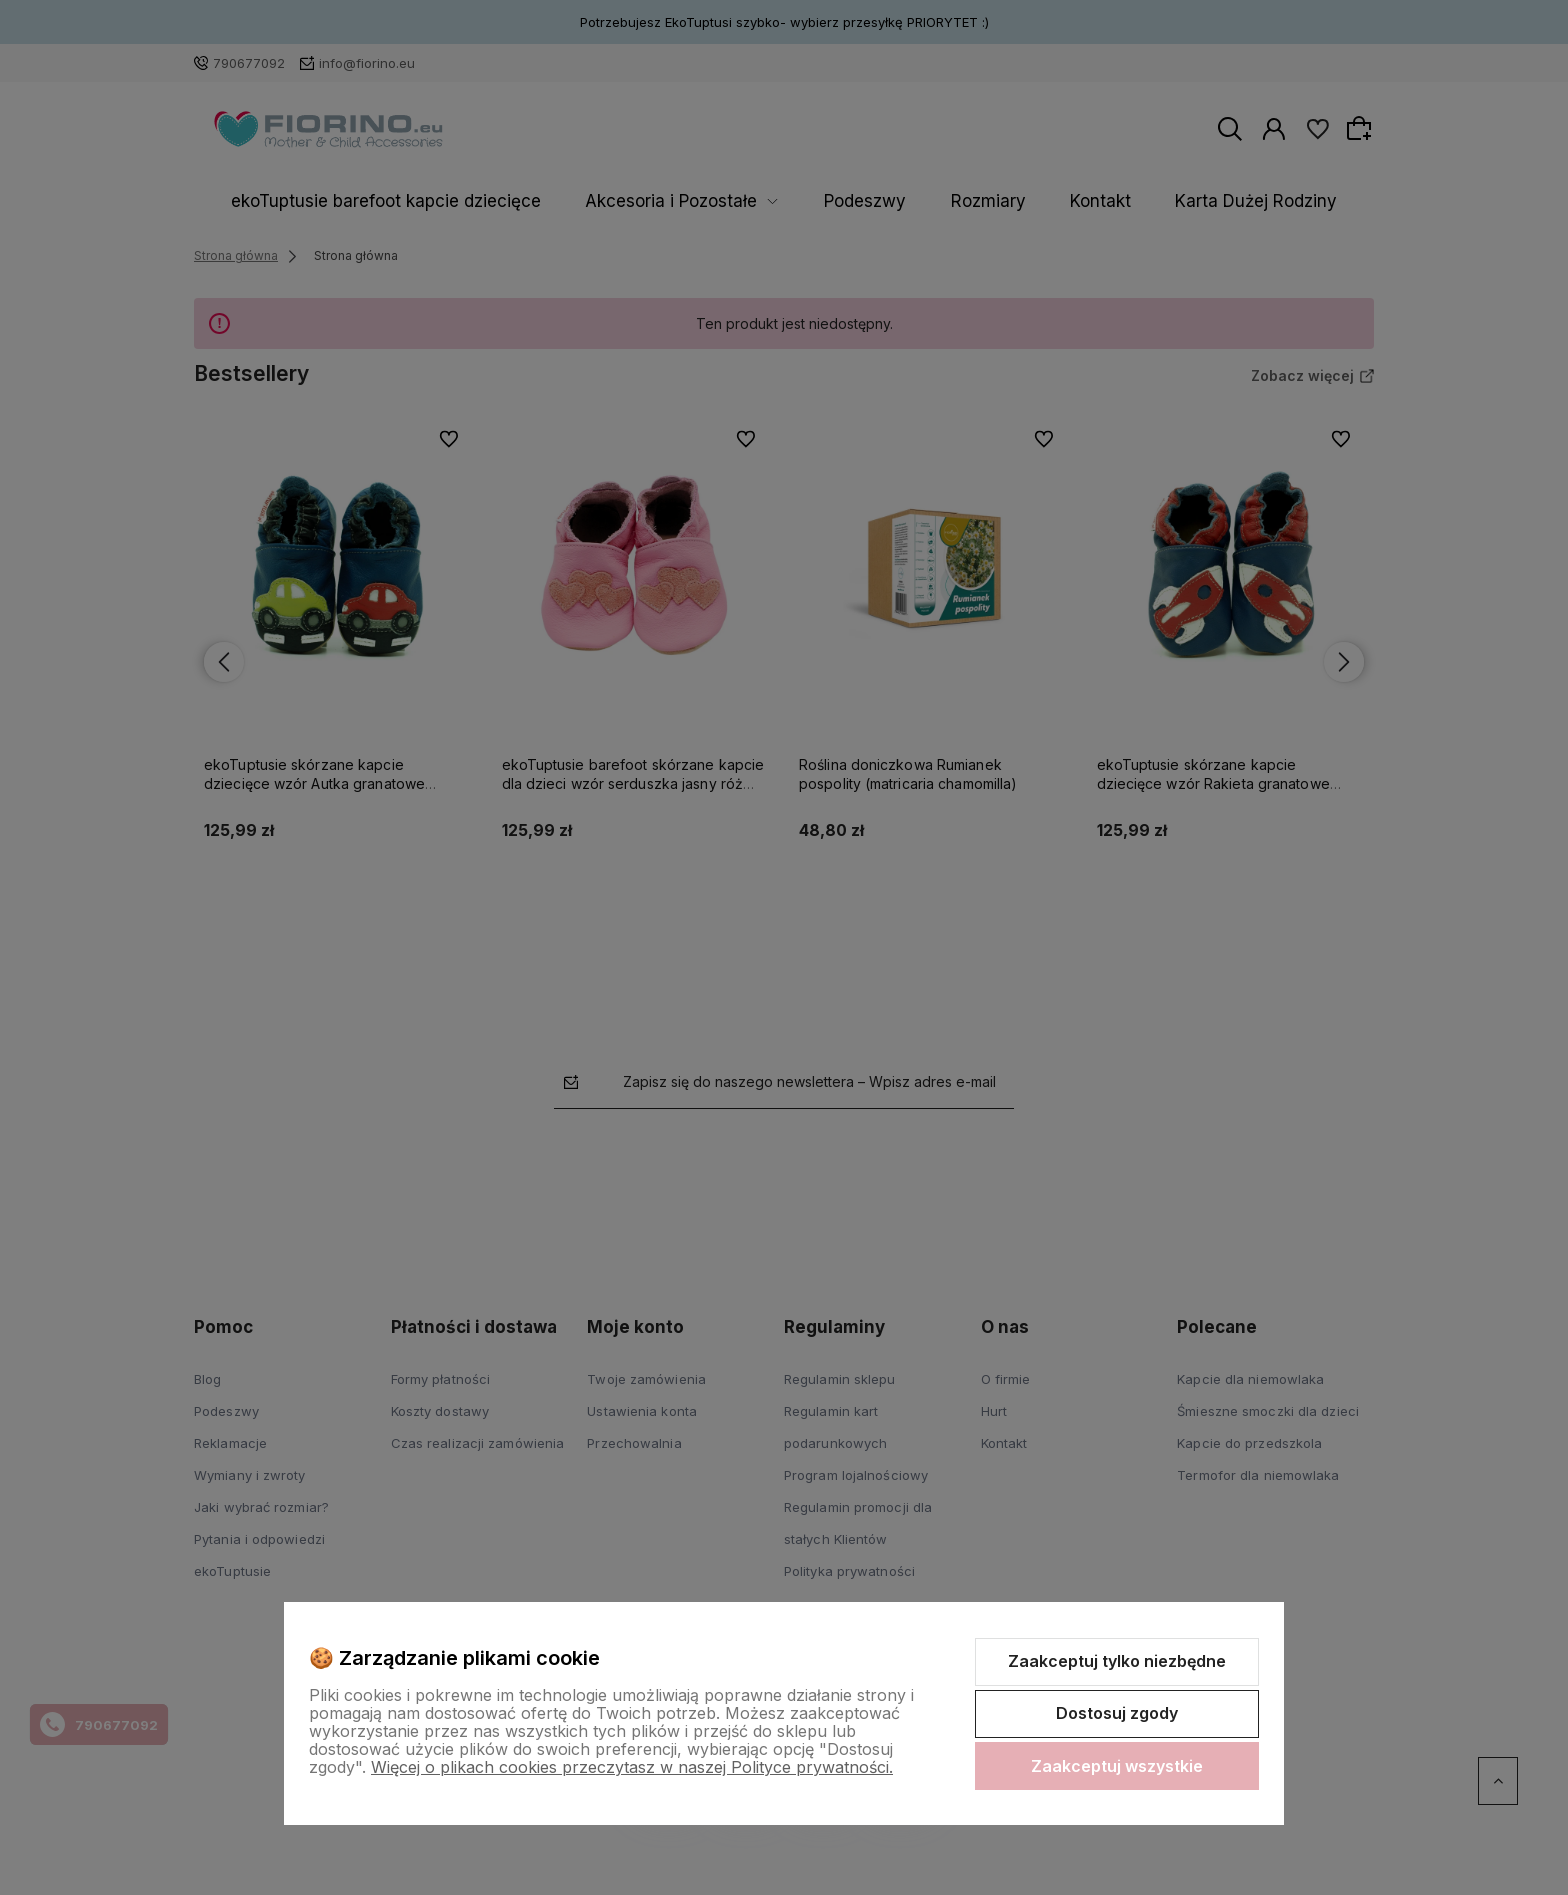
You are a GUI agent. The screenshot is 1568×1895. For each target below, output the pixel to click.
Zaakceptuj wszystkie (1117, 1766)
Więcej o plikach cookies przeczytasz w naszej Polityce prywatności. (632, 1767)
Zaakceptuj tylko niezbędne (1117, 1661)
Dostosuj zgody (1117, 1713)
